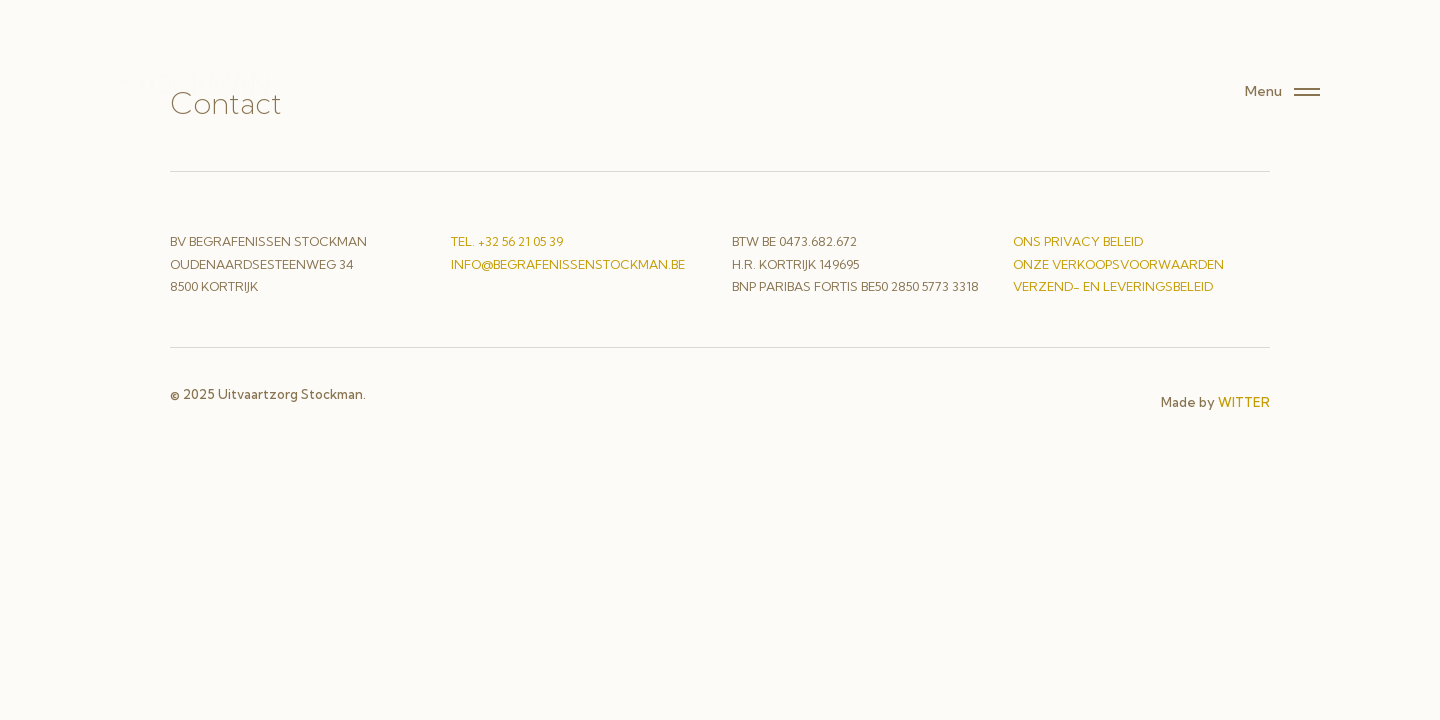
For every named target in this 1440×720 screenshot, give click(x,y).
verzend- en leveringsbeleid (1113, 286)
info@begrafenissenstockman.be (568, 264)
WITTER (1244, 402)
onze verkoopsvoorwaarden (1118, 264)
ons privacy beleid (1078, 241)
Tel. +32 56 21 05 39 (507, 241)
